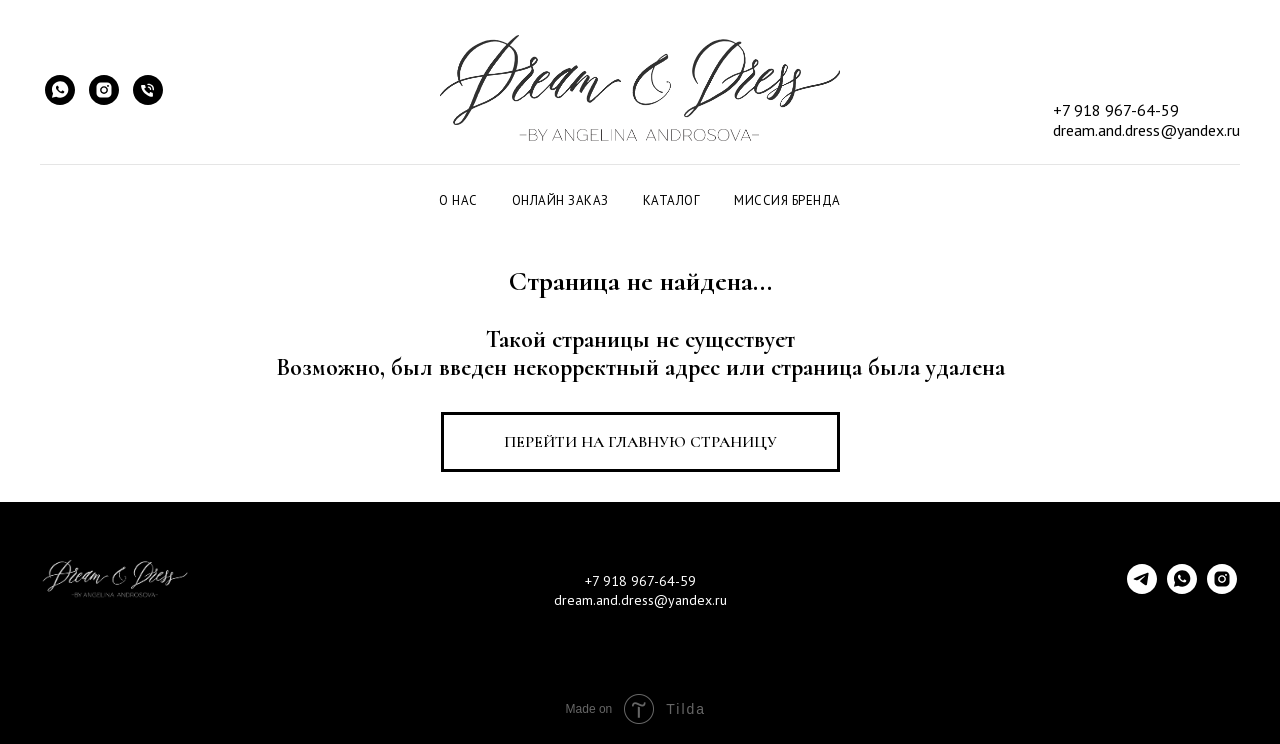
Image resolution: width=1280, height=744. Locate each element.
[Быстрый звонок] (148, 90)
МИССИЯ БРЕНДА (787, 200)
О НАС (458, 200)
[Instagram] (104, 90)
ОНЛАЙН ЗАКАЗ (560, 200)
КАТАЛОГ (672, 200)
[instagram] (1222, 588)
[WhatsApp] (60, 90)
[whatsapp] (1182, 588)
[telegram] (1142, 588)
